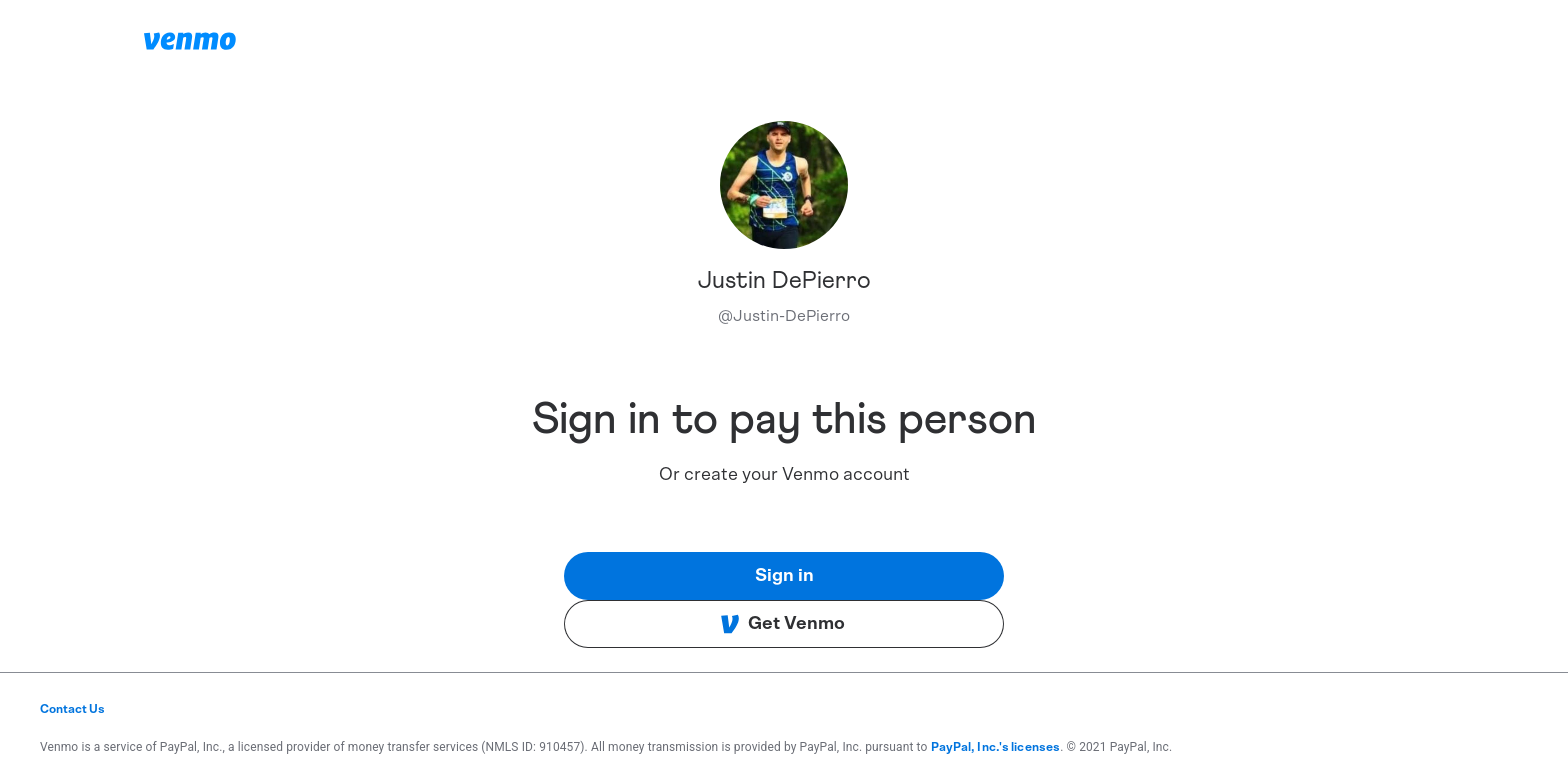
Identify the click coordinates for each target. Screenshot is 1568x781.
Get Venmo (782, 624)
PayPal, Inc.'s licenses (996, 747)
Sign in (784, 576)
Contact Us (72, 709)
